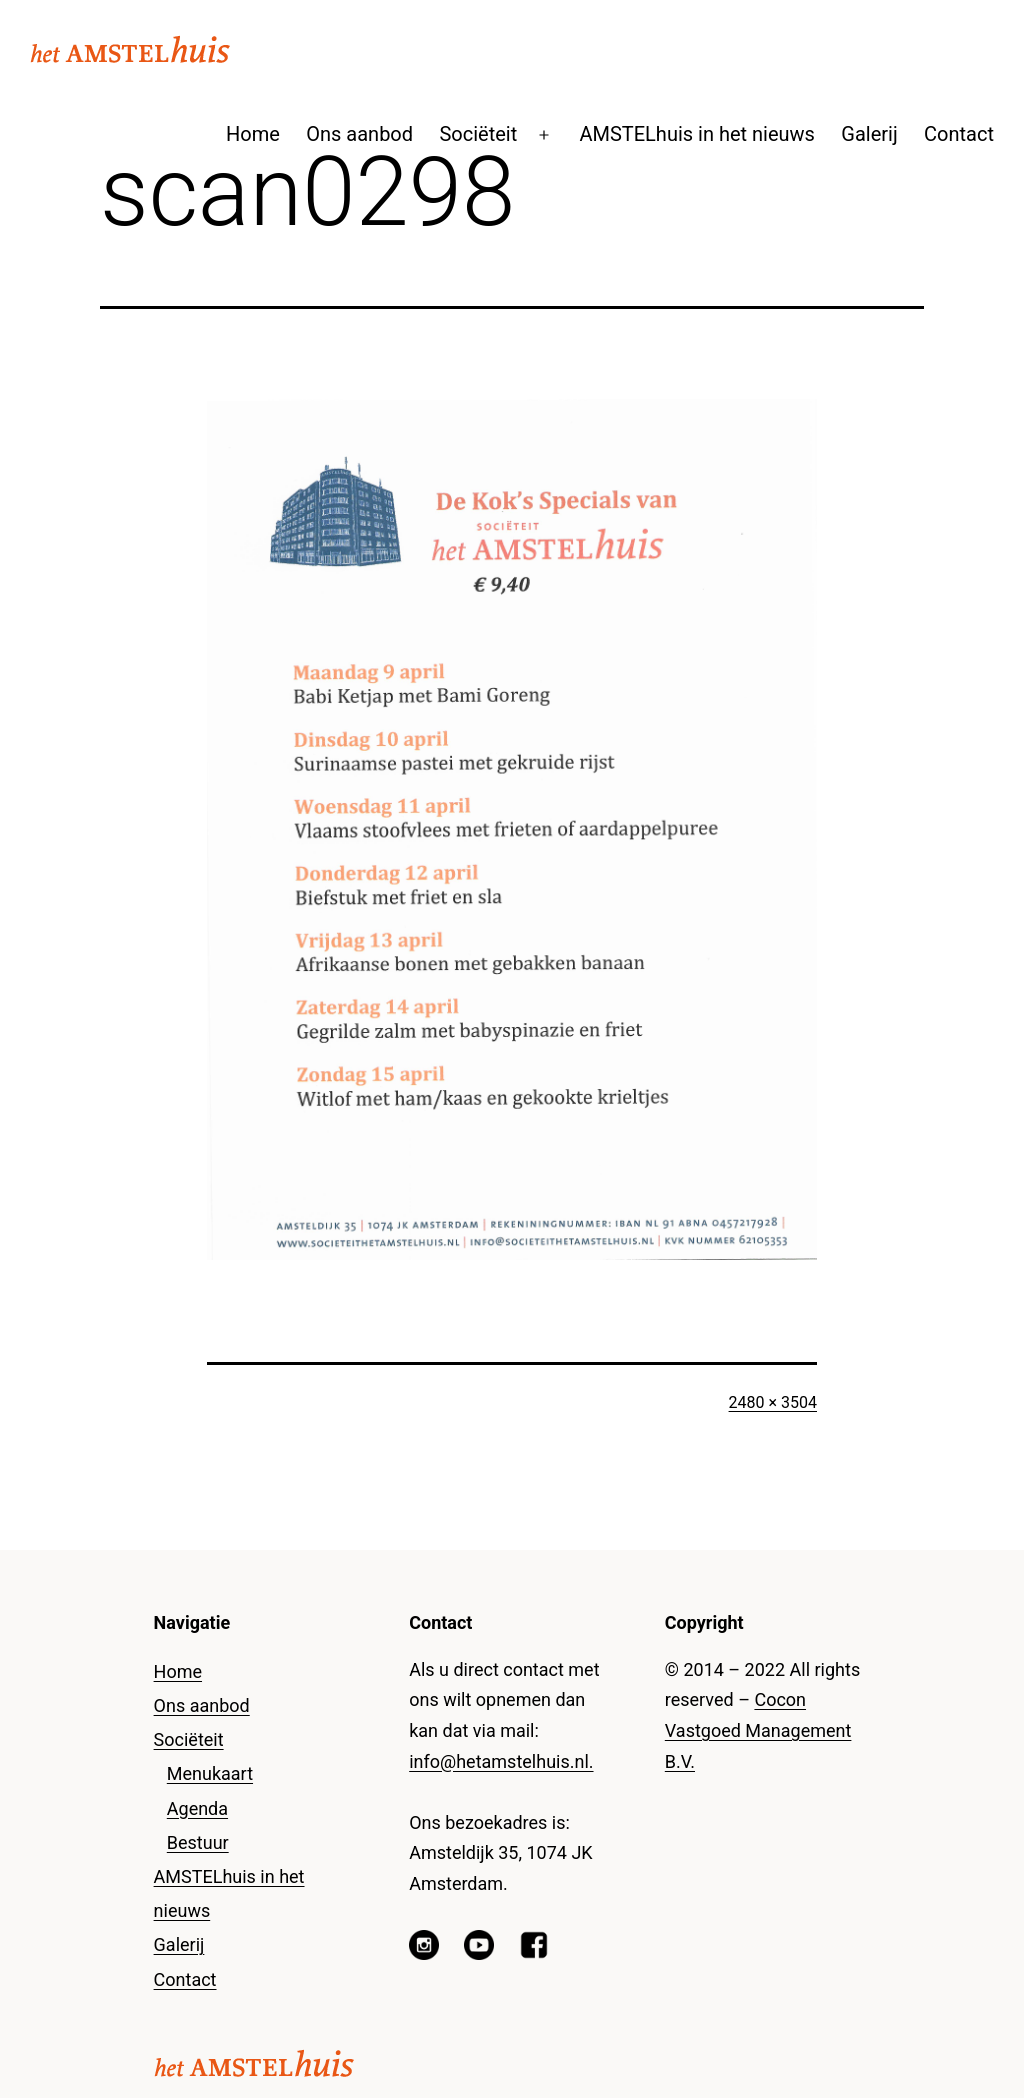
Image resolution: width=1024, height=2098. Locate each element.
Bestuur (198, 1842)
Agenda (197, 1808)
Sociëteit (478, 134)
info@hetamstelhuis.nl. (501, 1761)
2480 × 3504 (773, 1402)
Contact (959, 134)
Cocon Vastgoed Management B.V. (758, 1730)
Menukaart (210, 1773)
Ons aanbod (359, 134)
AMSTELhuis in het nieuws (697, 134)
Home (253, 134)
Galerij (869, 134)
